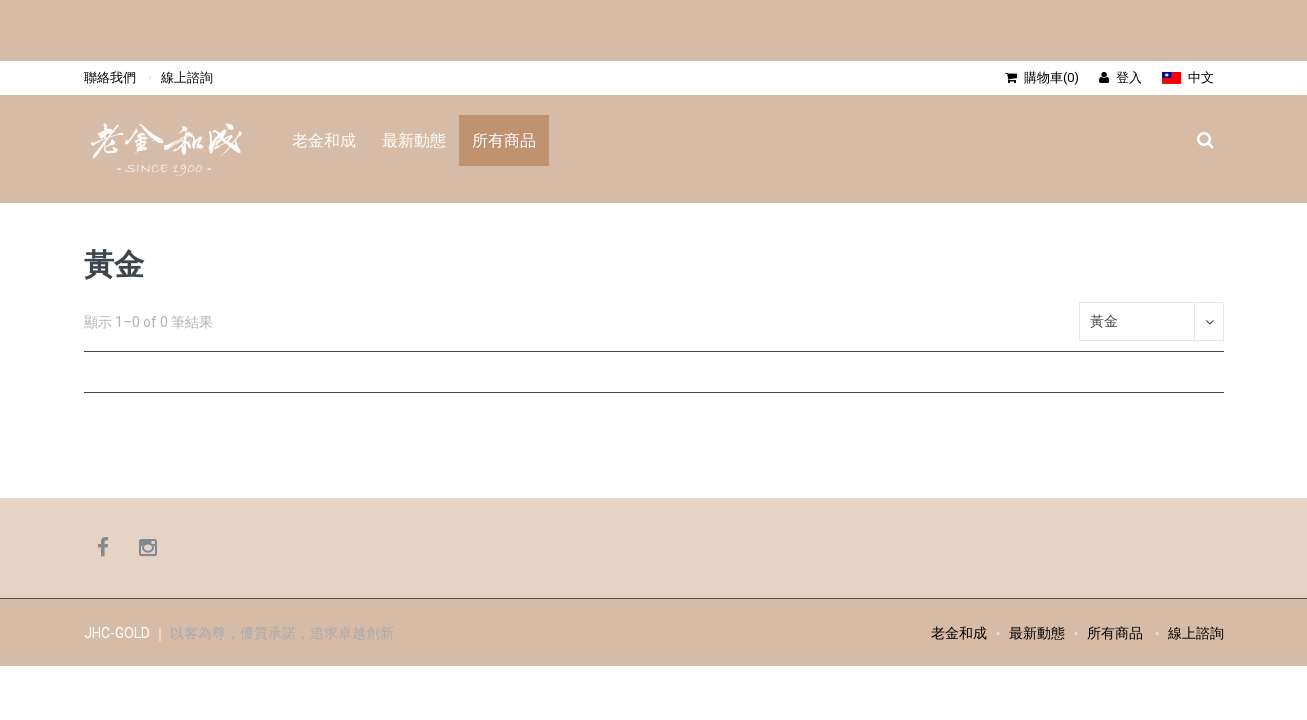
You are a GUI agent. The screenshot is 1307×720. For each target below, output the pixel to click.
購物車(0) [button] (1042, 77)
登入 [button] (1120, 77)
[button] (1188, 77)
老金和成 (324, 140)
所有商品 (504, 140)
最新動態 (414, 140)
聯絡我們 (110, 77)
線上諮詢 (187, 77)
